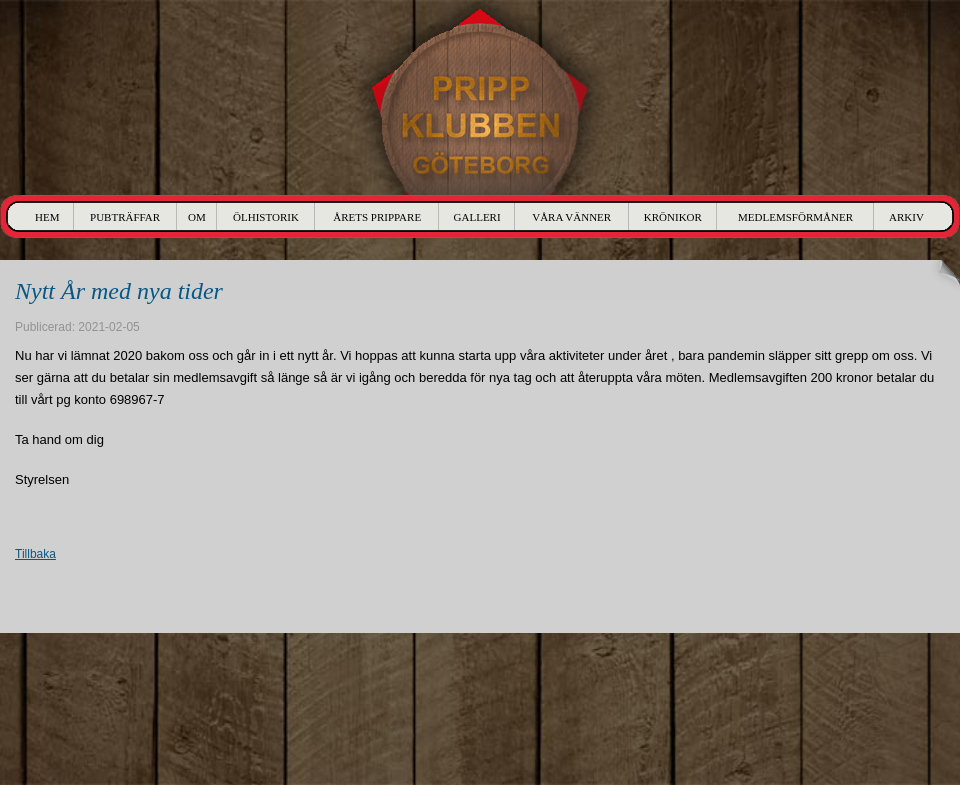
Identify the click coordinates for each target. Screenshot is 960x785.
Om (197, 217)
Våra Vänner (571, 217)
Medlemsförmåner (795, 217)
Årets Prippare (377, 217)
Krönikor (673, 217)
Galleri (477, 217)
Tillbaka (35, 554)
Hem (47, 217)
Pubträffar (125, 217)
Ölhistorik (266, 217)
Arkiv (906, 217)
